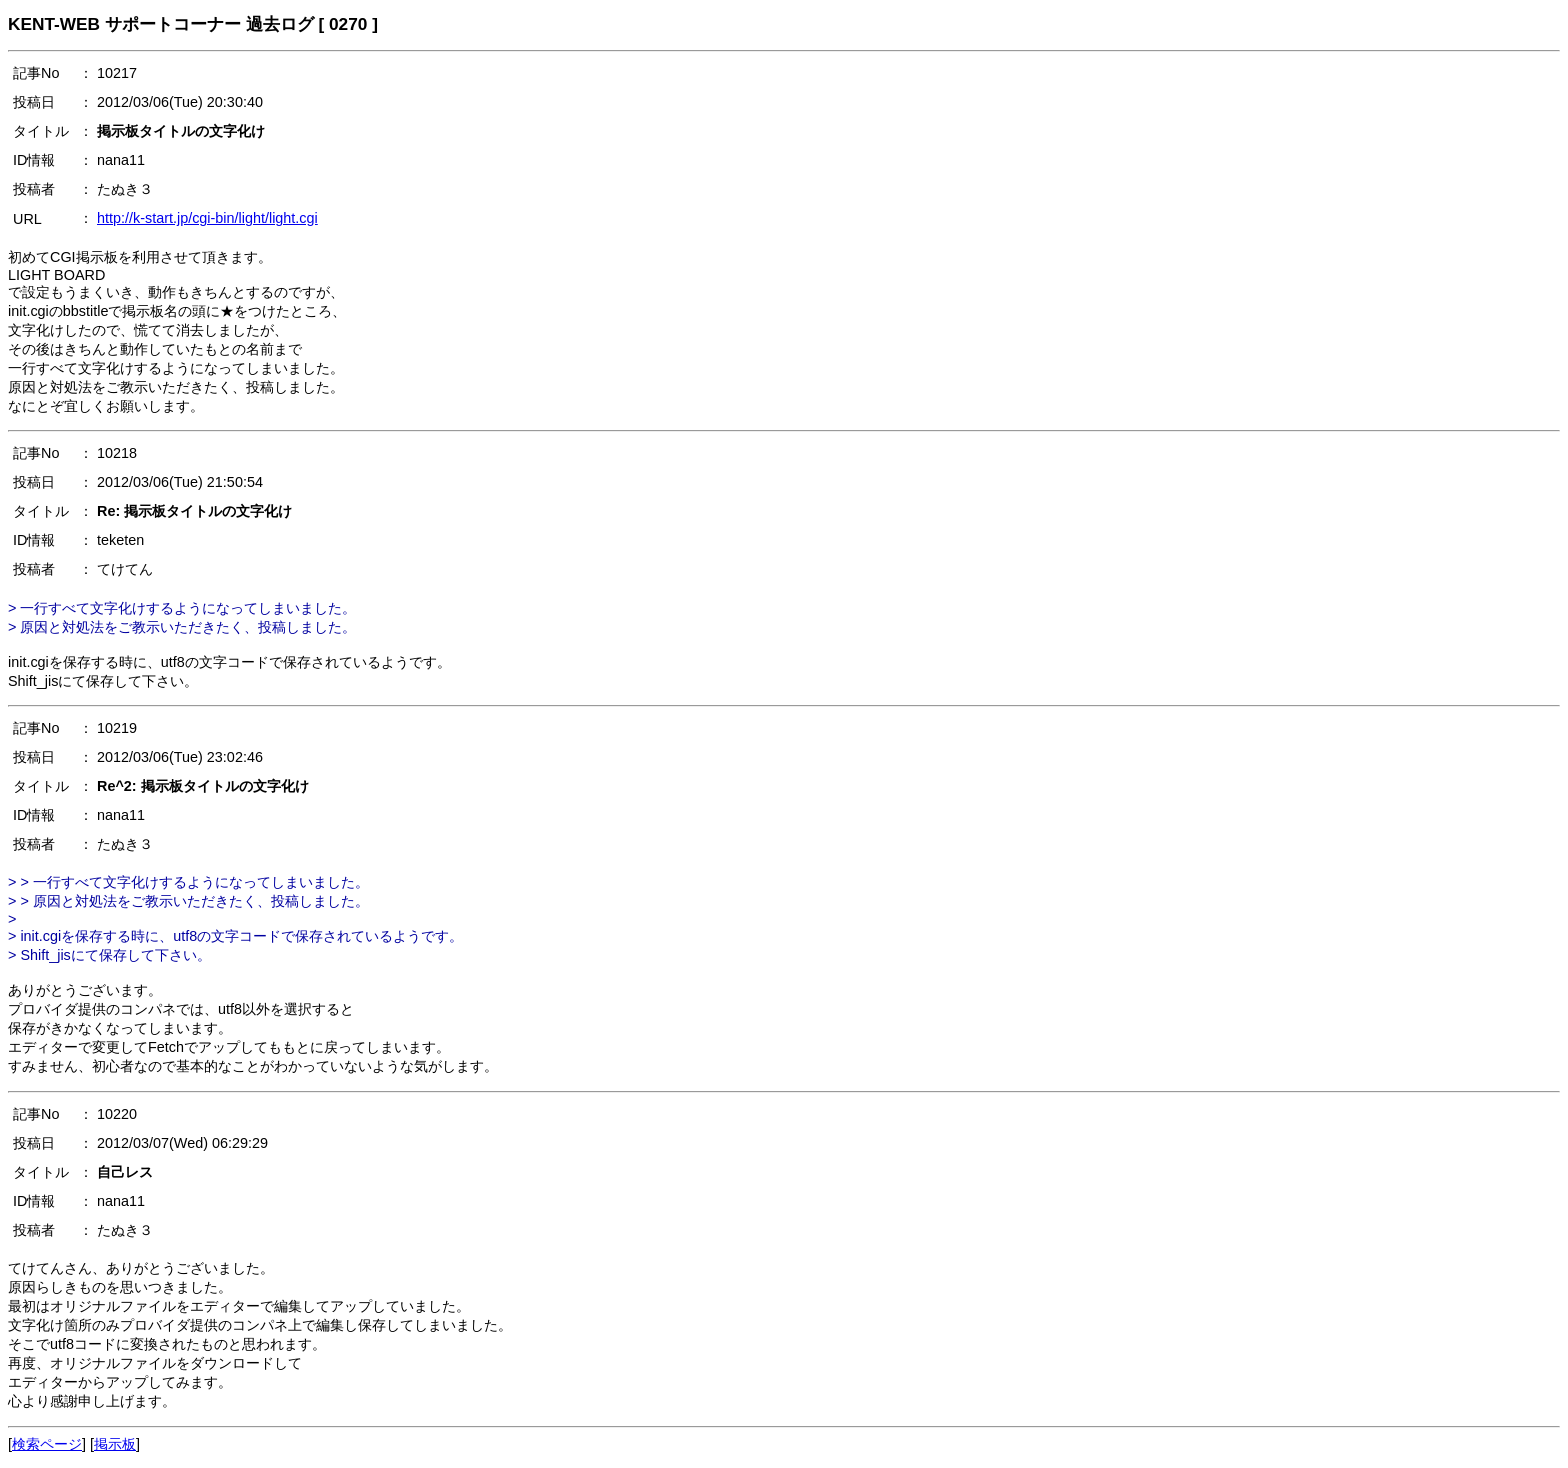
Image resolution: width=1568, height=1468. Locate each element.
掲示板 (115, 1444)
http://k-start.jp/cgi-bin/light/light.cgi (207, 218)
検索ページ (47, 1444)
